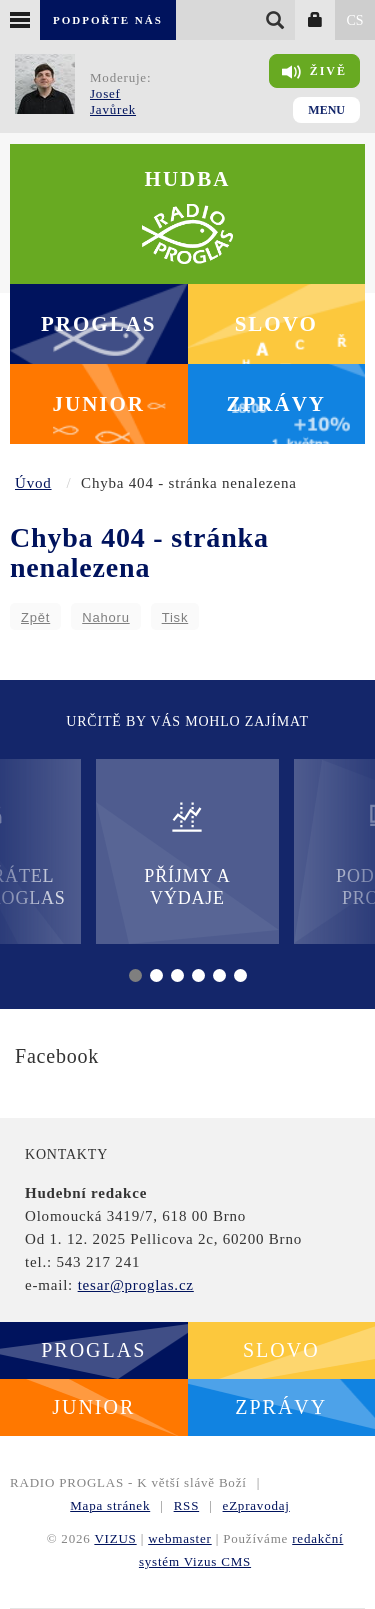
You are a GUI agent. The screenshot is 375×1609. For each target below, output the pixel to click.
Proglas (99, 324)
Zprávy (277, 404)
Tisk (175, 617)
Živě (314, 72)
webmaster (180, 1538)
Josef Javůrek (113, 101)
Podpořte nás (108, 20)
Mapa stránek (110, 1505)
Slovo (276, 324)
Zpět (35, 617)
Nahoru (105, 617)
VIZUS (115, 1538)
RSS (187, 1505)
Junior (98, 404)
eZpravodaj (256, 1505)
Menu (326, 110)
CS (354, 20)
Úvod (33, 483)
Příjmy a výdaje (187, 853)
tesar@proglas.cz (136, 1285)
